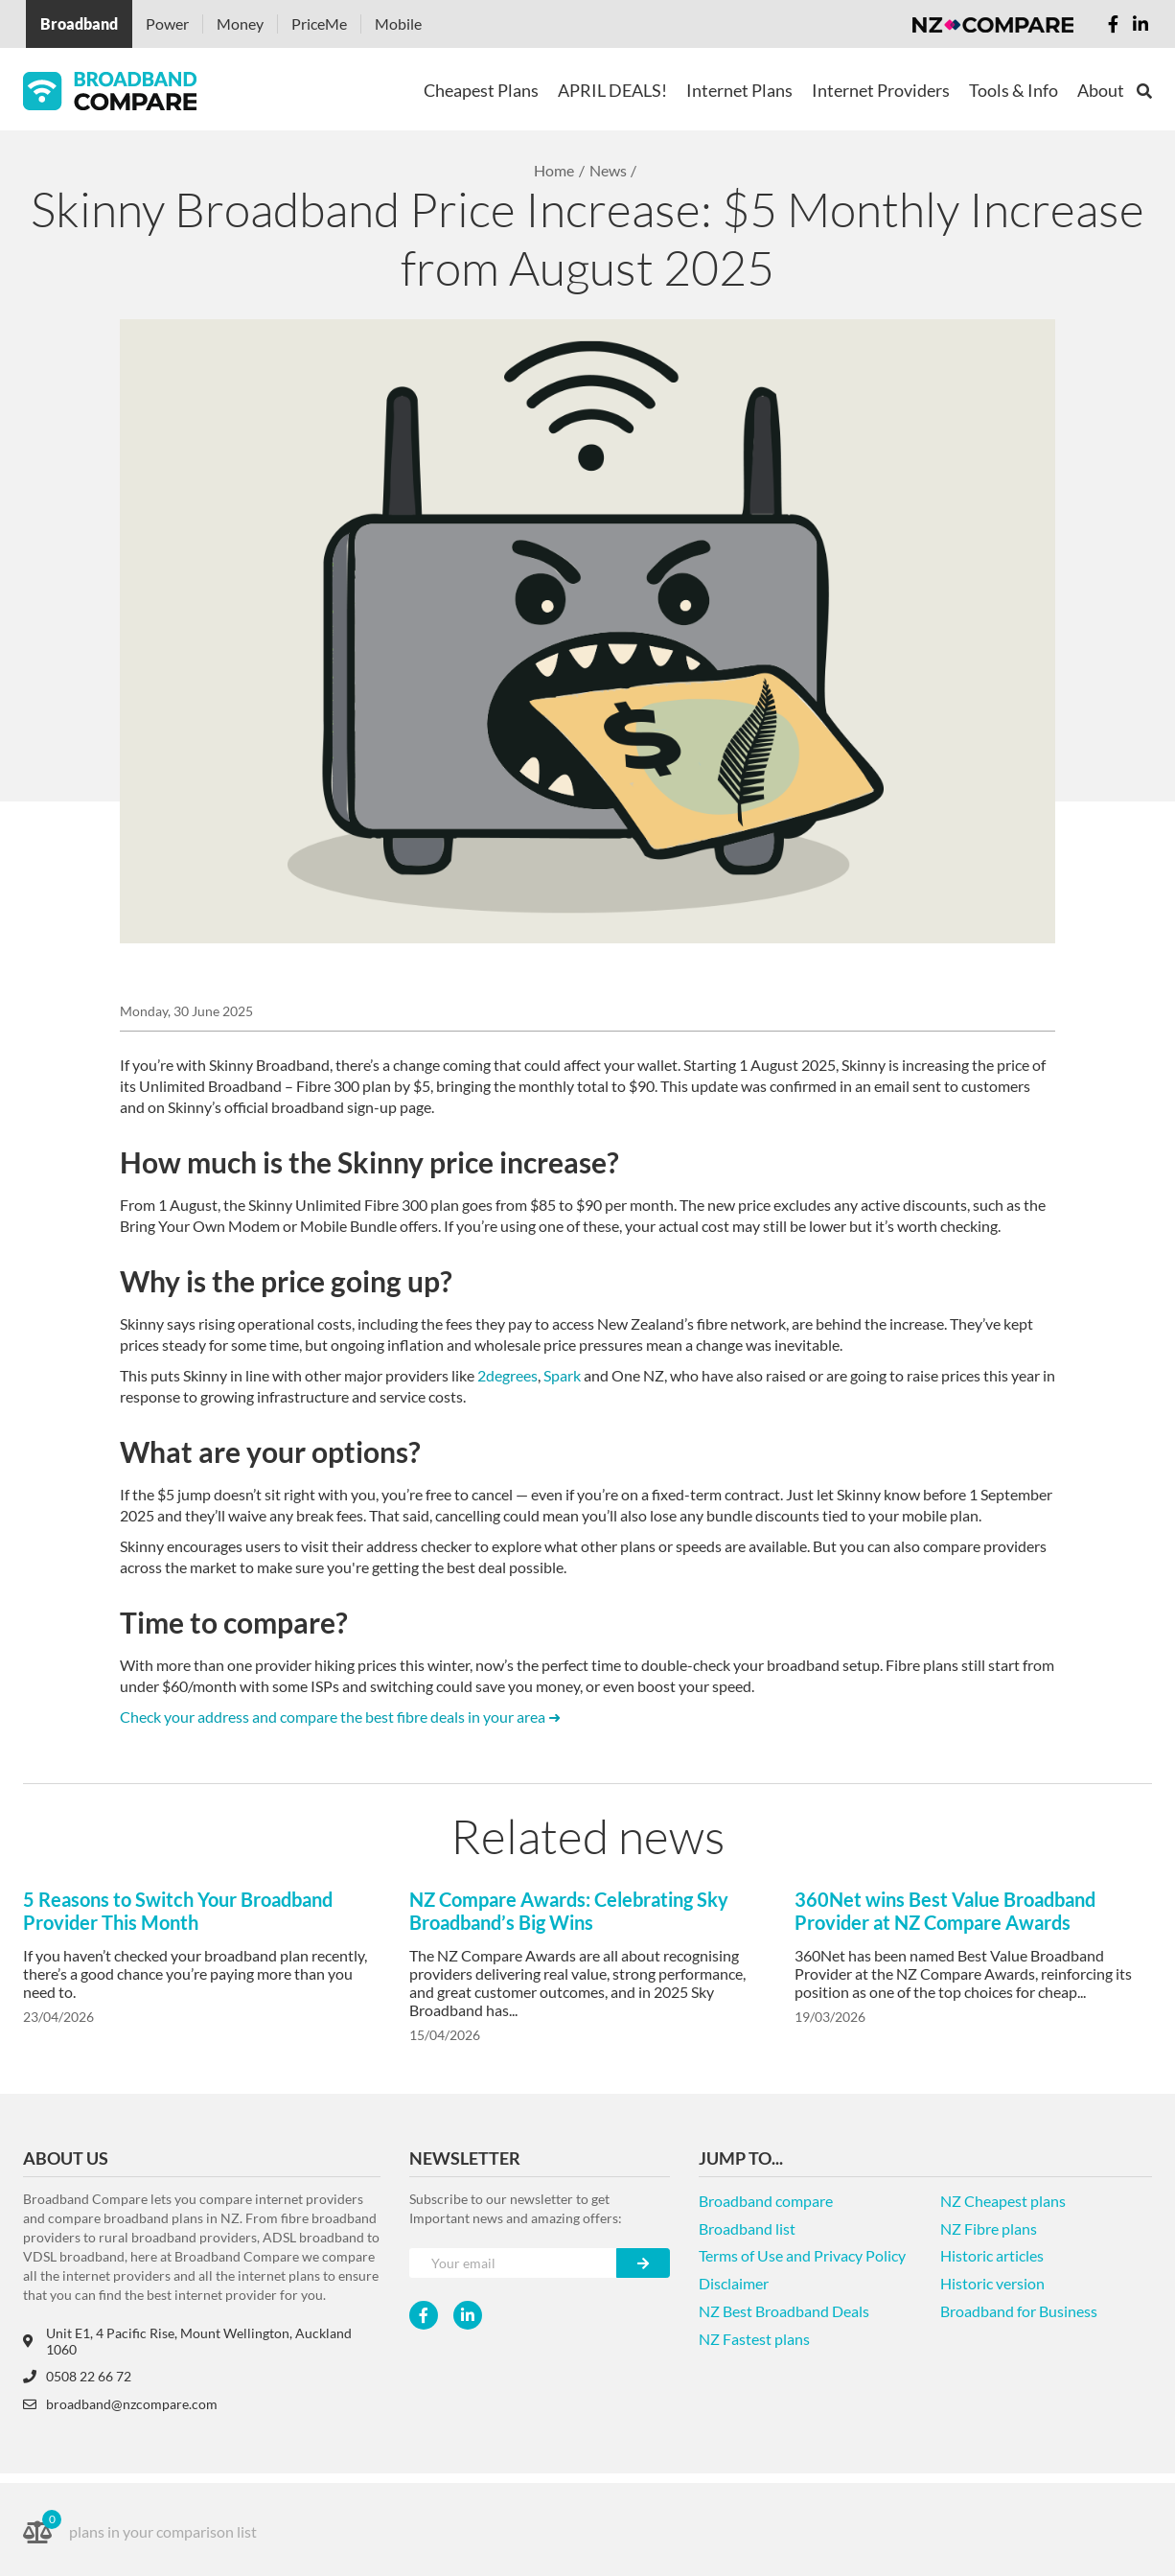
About (1100, 90)
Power (167, 23)
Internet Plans (739, 90)
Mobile (398, 23)
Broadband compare (766, 2201)
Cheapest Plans (481, 90)
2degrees (507, 1375)
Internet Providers (881, 90)
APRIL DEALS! (612, 90)
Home (554, 170)
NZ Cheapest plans (1003, 2201)
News (608, 170)
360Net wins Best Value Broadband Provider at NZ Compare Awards (945, 1911)
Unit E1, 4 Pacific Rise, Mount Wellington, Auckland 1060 (187, 2341)
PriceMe (319, 23)
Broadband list (747, 2228)
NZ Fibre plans (988, 2228)
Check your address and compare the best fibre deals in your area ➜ (340, 1716)
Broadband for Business (1018, 2311)
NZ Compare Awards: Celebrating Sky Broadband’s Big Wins (568, 1911)
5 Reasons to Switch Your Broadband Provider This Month (178, 1911)
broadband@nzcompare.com (120, 2404)
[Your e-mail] (513, 2263)
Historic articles (992, 2255)
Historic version (992, 2283)
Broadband (79, 23)
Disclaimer (734, 2283)
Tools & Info (1013, 90)
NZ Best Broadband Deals (784, 2311)
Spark (562, 1375)
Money (240, 23)
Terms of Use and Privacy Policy (802, 2255)
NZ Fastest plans (754, 2339)
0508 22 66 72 (77, 2376)
